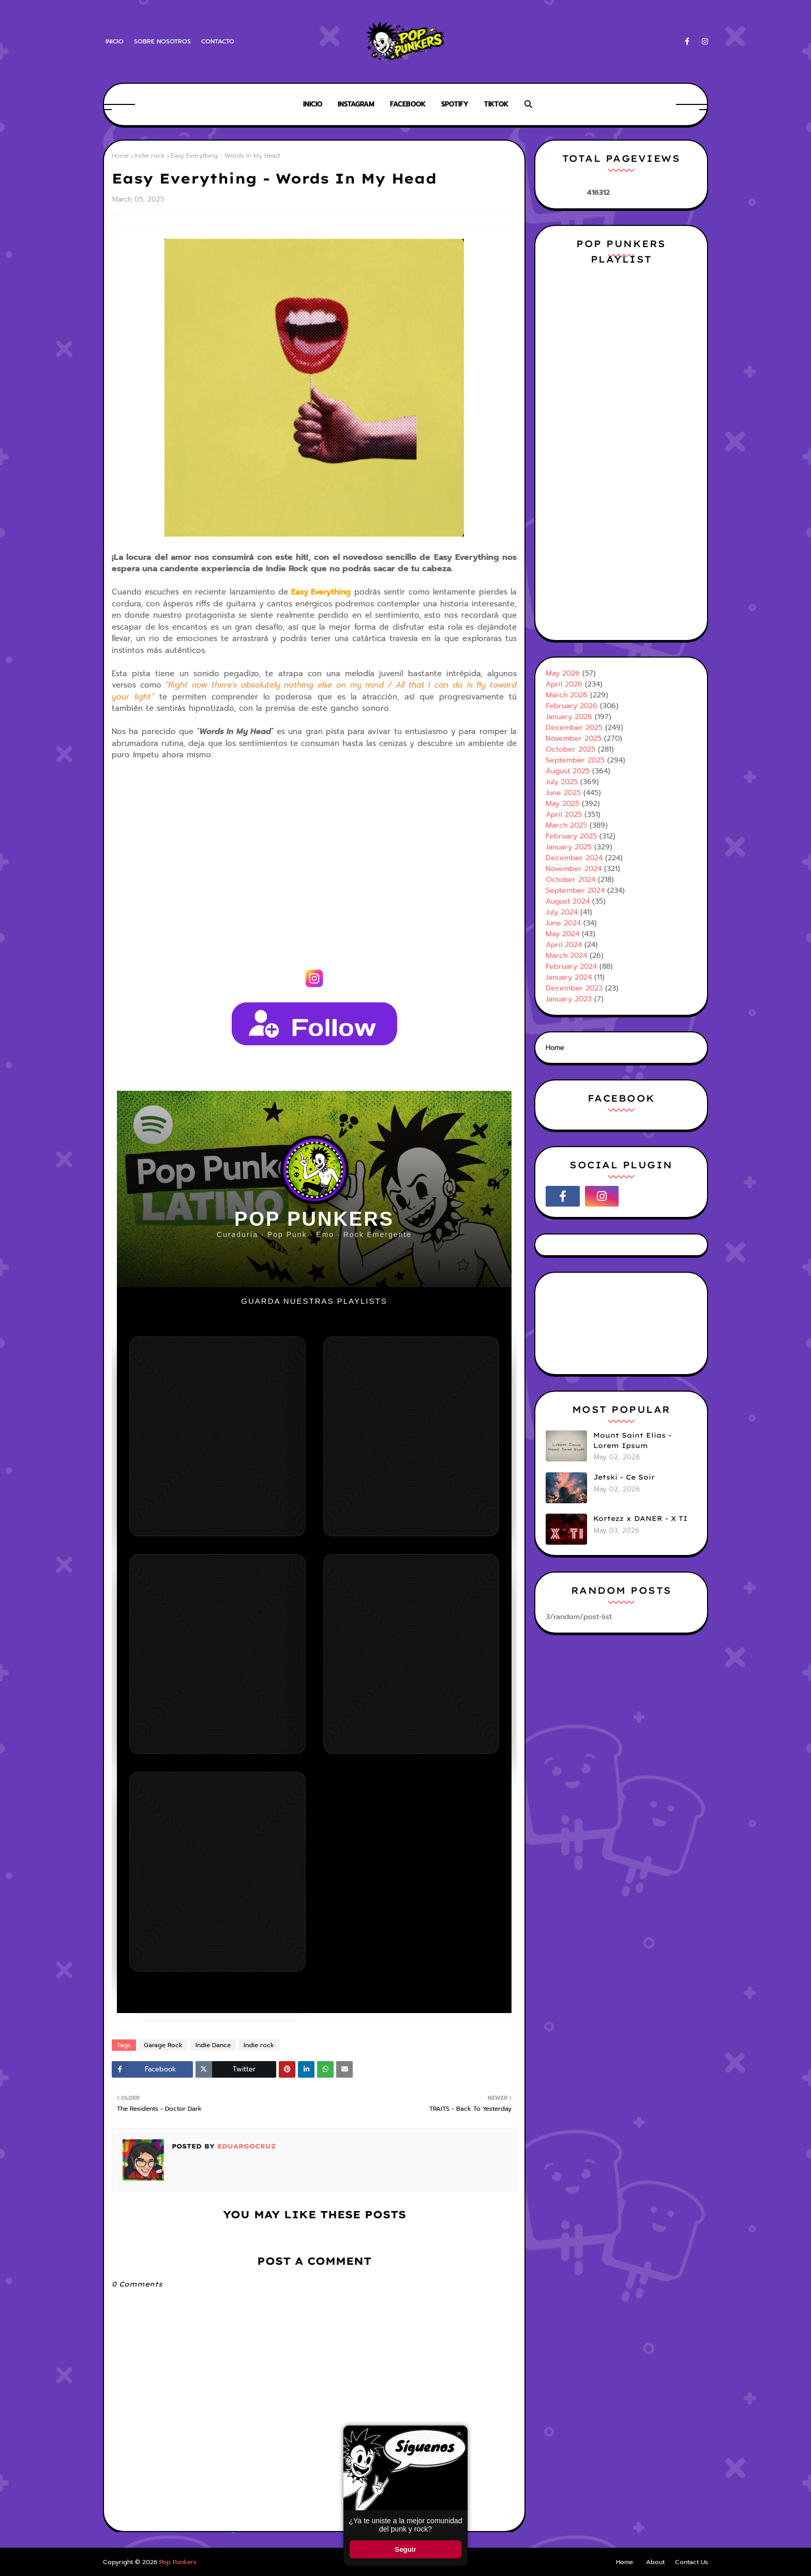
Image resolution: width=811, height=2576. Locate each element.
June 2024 (563, 923)
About (655, 2562)
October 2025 (570, 749)
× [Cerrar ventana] (459, 2433)
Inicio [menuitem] (312, 104)
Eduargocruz (245, 2146)
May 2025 (562, 803)
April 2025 (564, 814)
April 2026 (564, 684)
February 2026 (571, 705)
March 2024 (566, 955)
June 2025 (563, 792)
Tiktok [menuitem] (496, 104)
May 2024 (562, 933)
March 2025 (566, 825)
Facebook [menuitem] (408, 104)
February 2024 (571, 966)
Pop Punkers (178, 2562)
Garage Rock (163, 2045)
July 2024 (562, 912)
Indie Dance (213, 2045)
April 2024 (564, 944)
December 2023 (574, 988)
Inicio (115, 41)
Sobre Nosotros (162, 41)
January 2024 (569, 977)
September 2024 (575, 890)
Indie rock (149, 155)
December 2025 (574, 727)
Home (120, 155)
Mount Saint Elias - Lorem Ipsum (632, 1440)
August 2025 (568, 771)
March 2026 (567, 695)
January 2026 (569, 716)
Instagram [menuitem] (356, 104)
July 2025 (562, 781)
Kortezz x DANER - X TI (640, 1518)
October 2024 (570, 879)
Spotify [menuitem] (455, 104)
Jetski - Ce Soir (624, 1477)
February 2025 (571, 836)
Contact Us (691, 2562)
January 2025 (569, 847)
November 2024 (574, 868)
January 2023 (569, 999)
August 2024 (568, 901)
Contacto (217, 41)
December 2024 (574, 857)
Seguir (405, 2549)
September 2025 (575, 760)
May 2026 (563, 673)
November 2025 (574, 738)
